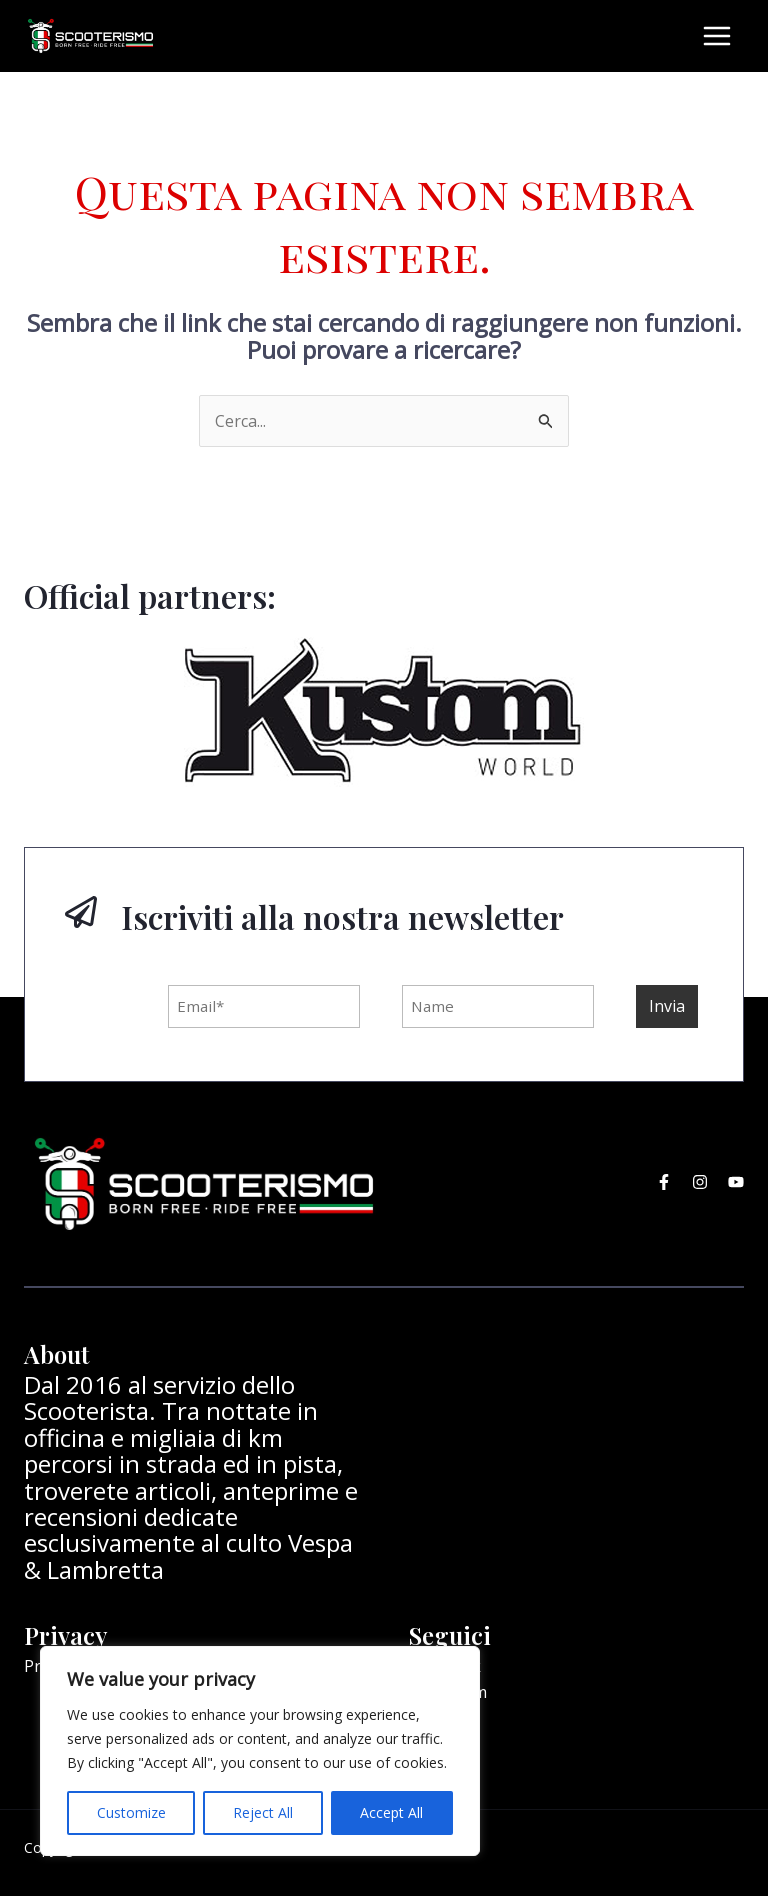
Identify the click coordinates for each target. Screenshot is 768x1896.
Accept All (391, 1812)
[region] (260, 1751)
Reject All (263, 1812)
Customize (131, 1812)
